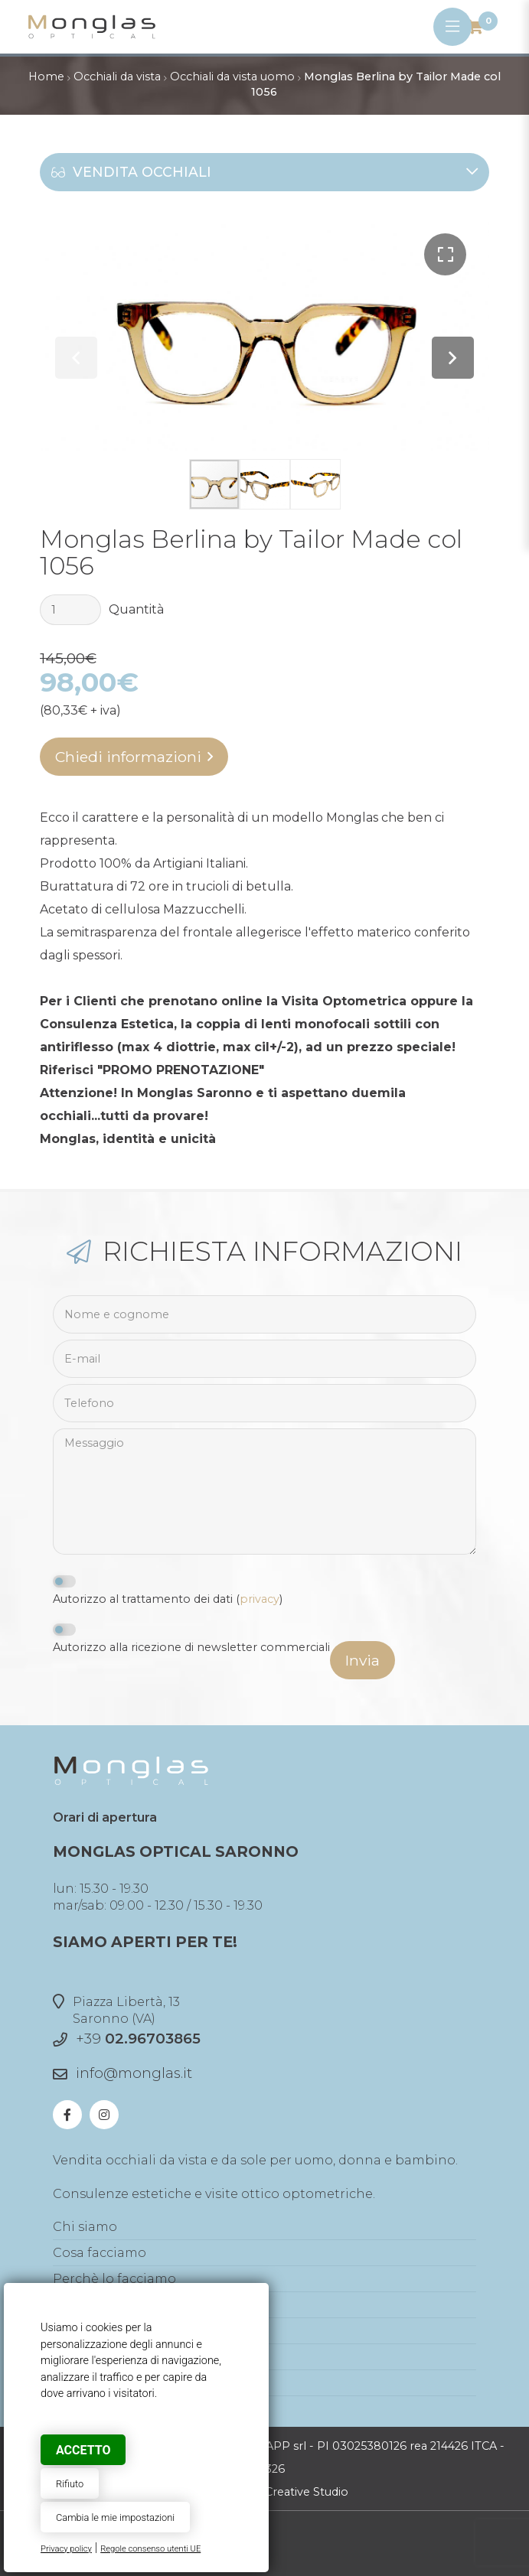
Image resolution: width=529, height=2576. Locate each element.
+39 (138, 2038)
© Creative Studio (300, 2492)
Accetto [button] (83, 2450)
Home (46, 76)
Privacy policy (66, 2549)
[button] (445, 254)
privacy (259, 1599)
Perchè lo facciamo (114, 2279)
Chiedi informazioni (128, 756)
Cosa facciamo (99, 2252)
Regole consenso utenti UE (150, 2549)
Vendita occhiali (264, 172)
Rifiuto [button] (69, 2484)
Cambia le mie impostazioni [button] (115, 2517)
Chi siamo (85, 2226)
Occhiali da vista (117, 76)
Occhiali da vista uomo (232, 76)
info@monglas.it (134, 2073)
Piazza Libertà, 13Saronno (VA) (116, 2010)
